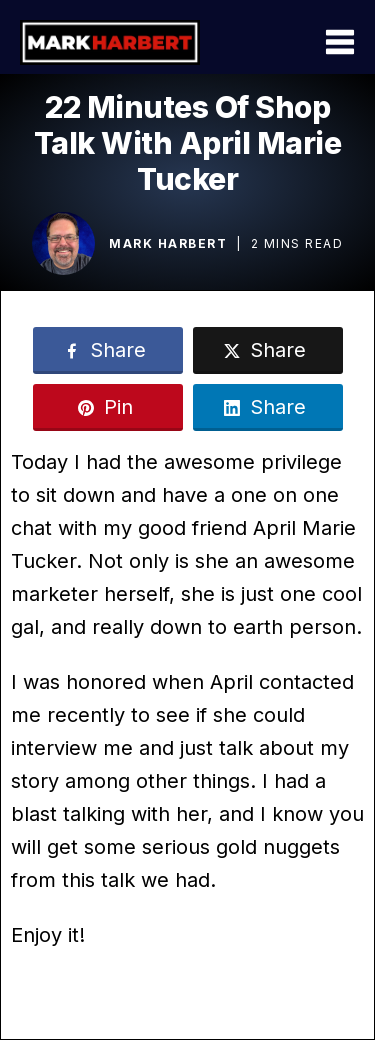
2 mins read (297, 243)
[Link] (108, 350)
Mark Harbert (168, 243)
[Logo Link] (110, 42)
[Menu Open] (296, 42)
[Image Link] (63, 243)
